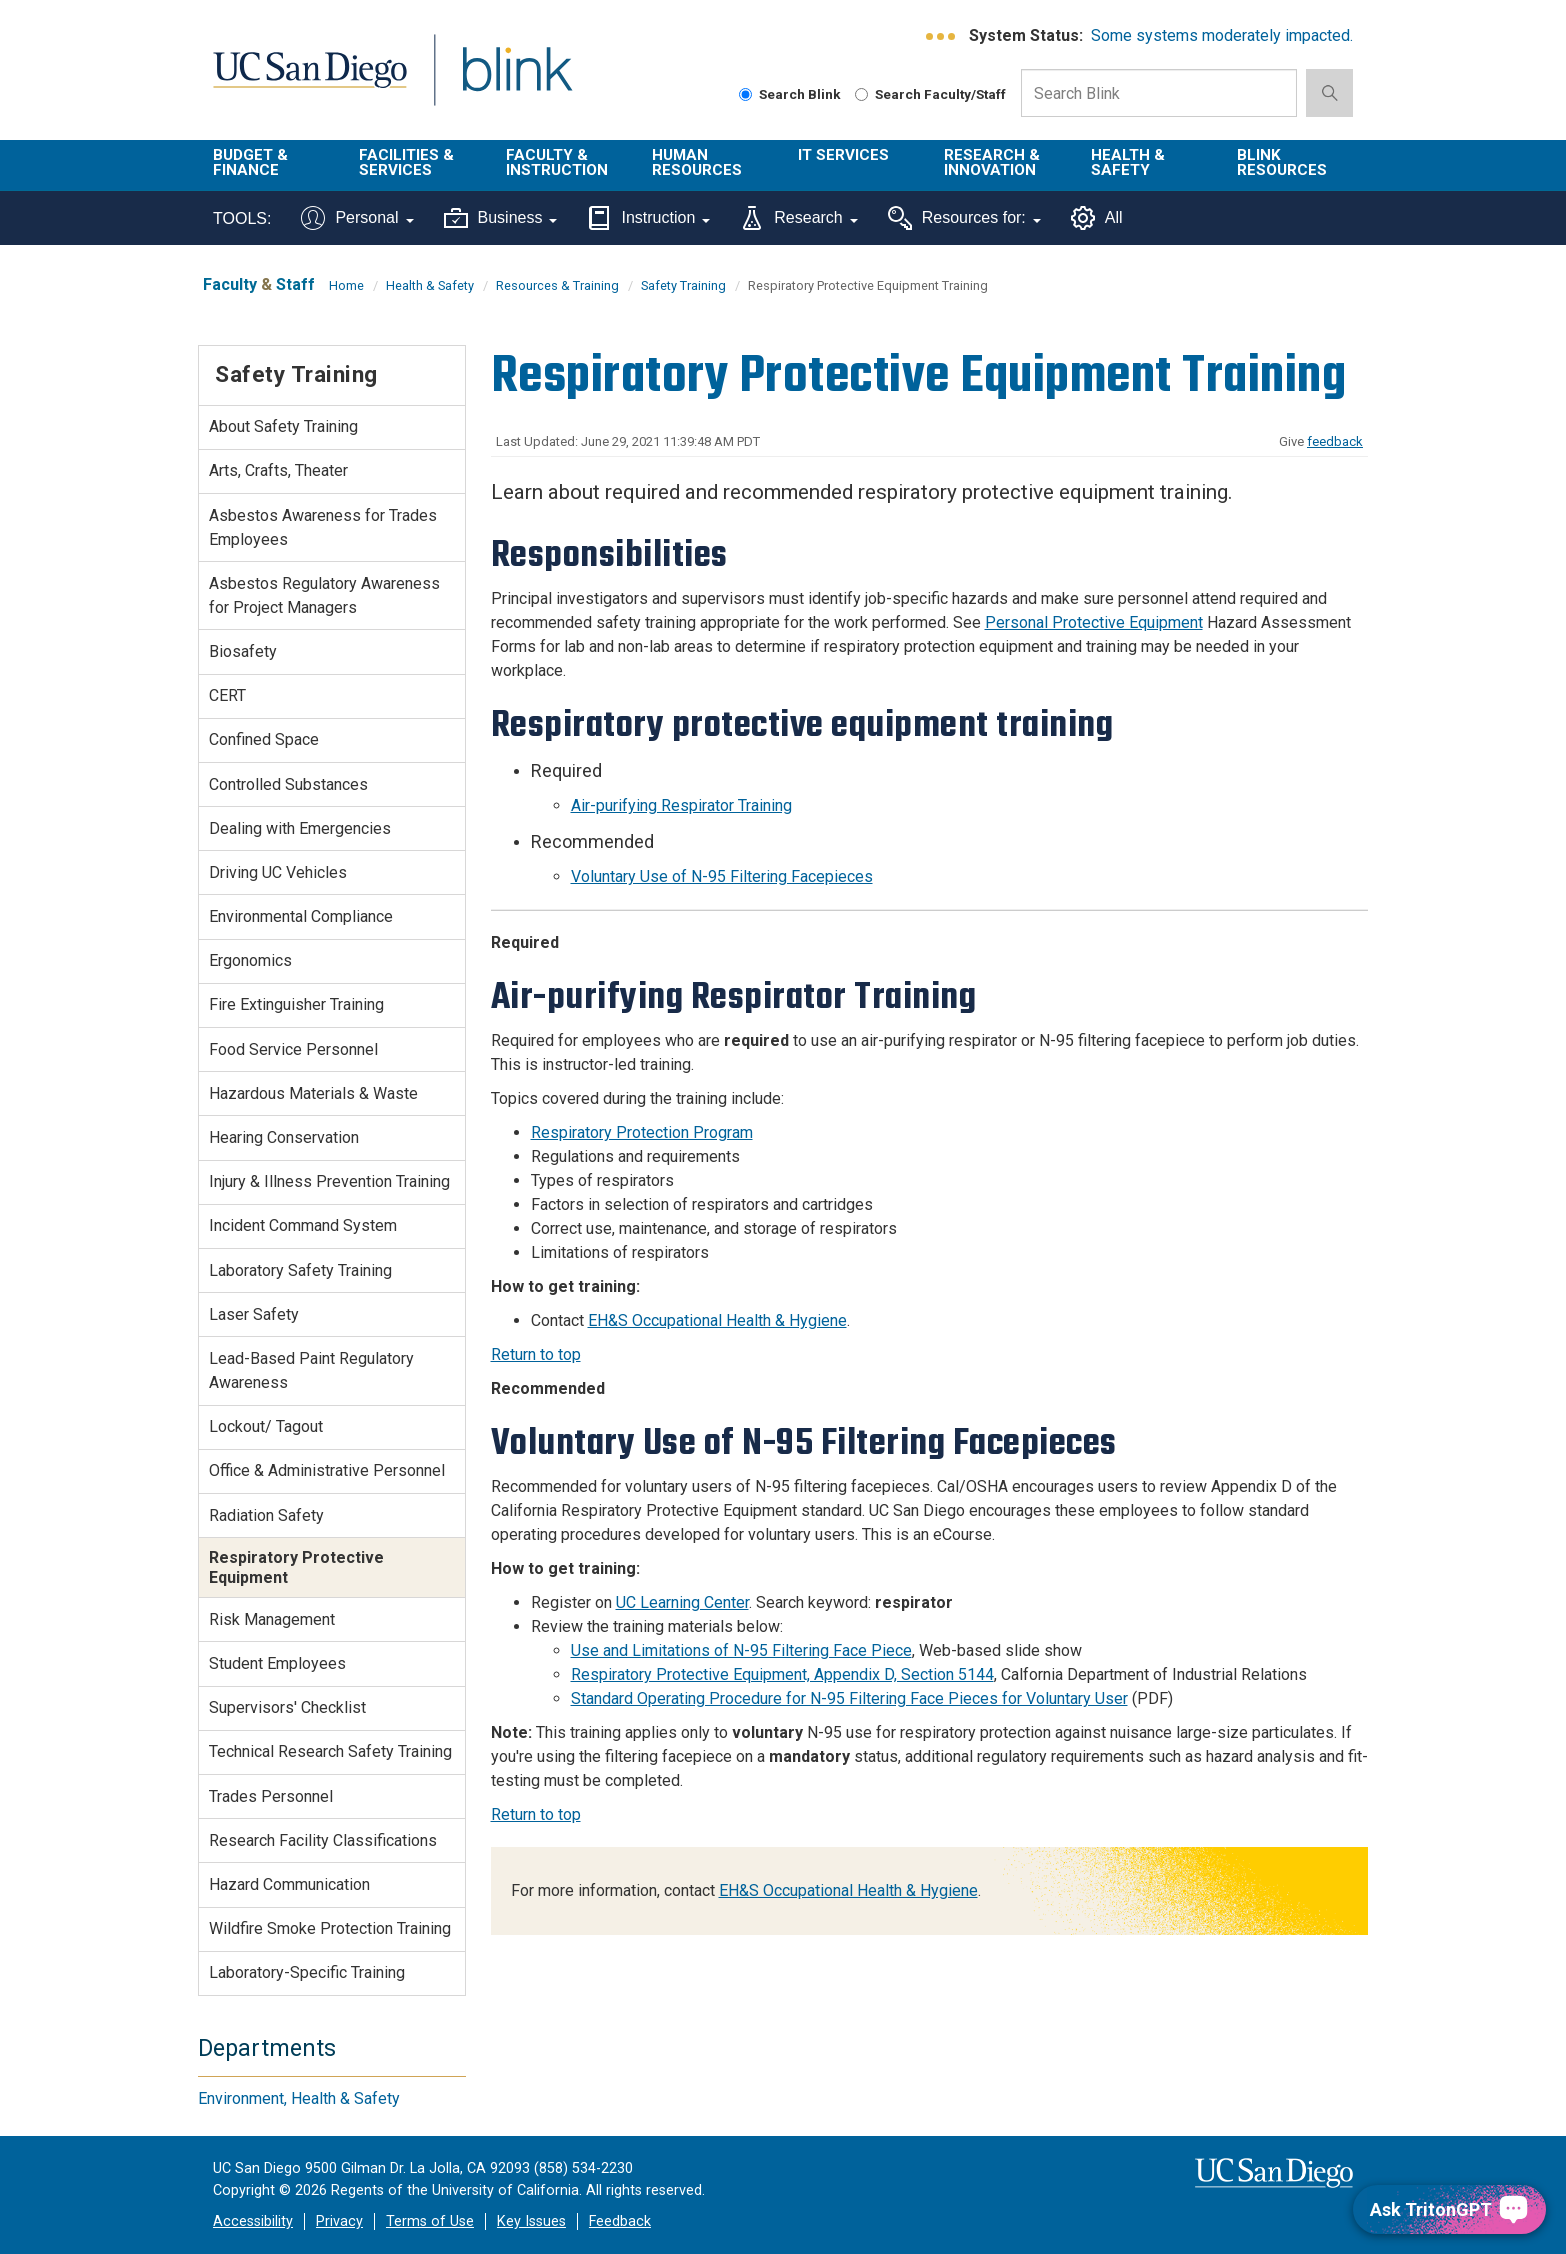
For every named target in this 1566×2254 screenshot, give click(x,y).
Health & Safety (1128, 162)
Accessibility (253, 2221)
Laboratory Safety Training (300, 1270)
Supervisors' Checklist (287, 1707)
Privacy (339, 2221)
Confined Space (264, 739)
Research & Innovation (992, 162)
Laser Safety (254, 1314)
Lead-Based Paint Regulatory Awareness (311, 1370)
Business (501, 218)
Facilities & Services (406, 162)
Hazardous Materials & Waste (313, 1093)
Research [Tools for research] (798, 218)
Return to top (536, 1354)
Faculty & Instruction (557, 162)
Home (346, 285)
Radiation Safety (266, 1515)
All (1097, 218)
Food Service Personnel (293, 1049)
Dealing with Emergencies (300, 828)
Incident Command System (303, 1225)
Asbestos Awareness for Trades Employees (323, 527)
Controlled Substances (288, 784)
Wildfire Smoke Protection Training (330, 1928)
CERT (227, 695)
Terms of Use (430, 2221)
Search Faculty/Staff (930, 94)
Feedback (620, 2221)
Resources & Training (557, 285)
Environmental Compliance (301, 916)
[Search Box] (1159, 93)
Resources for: (964, 218)
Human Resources (697, 162)
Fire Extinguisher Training (296, 1004)
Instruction (648, 218)
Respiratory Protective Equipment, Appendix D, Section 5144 (782, 1674)
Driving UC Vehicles (278, 872)
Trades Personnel (271, 1796)
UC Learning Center (682, 1602)
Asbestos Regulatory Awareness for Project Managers (324, 595)
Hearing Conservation (284, 1137)
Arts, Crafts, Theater (278, 470)
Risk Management (272, 1619)
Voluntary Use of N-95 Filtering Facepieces (722, 876)
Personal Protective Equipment (1094, 622)
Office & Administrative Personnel (327, 1470)
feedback (1335, 441)
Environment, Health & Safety (299, 2098)
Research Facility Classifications (323, 1840)
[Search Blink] (745, 94)
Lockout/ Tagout (266, 1426)
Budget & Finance (250, 162)
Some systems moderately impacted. (1222, 35)
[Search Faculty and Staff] (861, 94)
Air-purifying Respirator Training (681, 805)
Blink (516, 81)
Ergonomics (250, 960)
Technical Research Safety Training (330, 1751)
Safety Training (683, 285)
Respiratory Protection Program (642, 1132)
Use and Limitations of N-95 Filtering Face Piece (741, 1650)
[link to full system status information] (941, 36)
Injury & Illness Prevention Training (329, 1181)
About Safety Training (283, 426)
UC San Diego (309, 81)
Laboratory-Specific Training (307, 1972)
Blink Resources (1282, 162)
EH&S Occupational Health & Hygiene (717, 1320)
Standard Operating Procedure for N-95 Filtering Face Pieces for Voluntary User (849, 1698)
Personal (357, 218)
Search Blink (790, 94)
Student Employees (277, 1663)
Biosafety (243, 651)
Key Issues (531, 2221)
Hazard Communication (289, 1884)
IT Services (843, 155)
